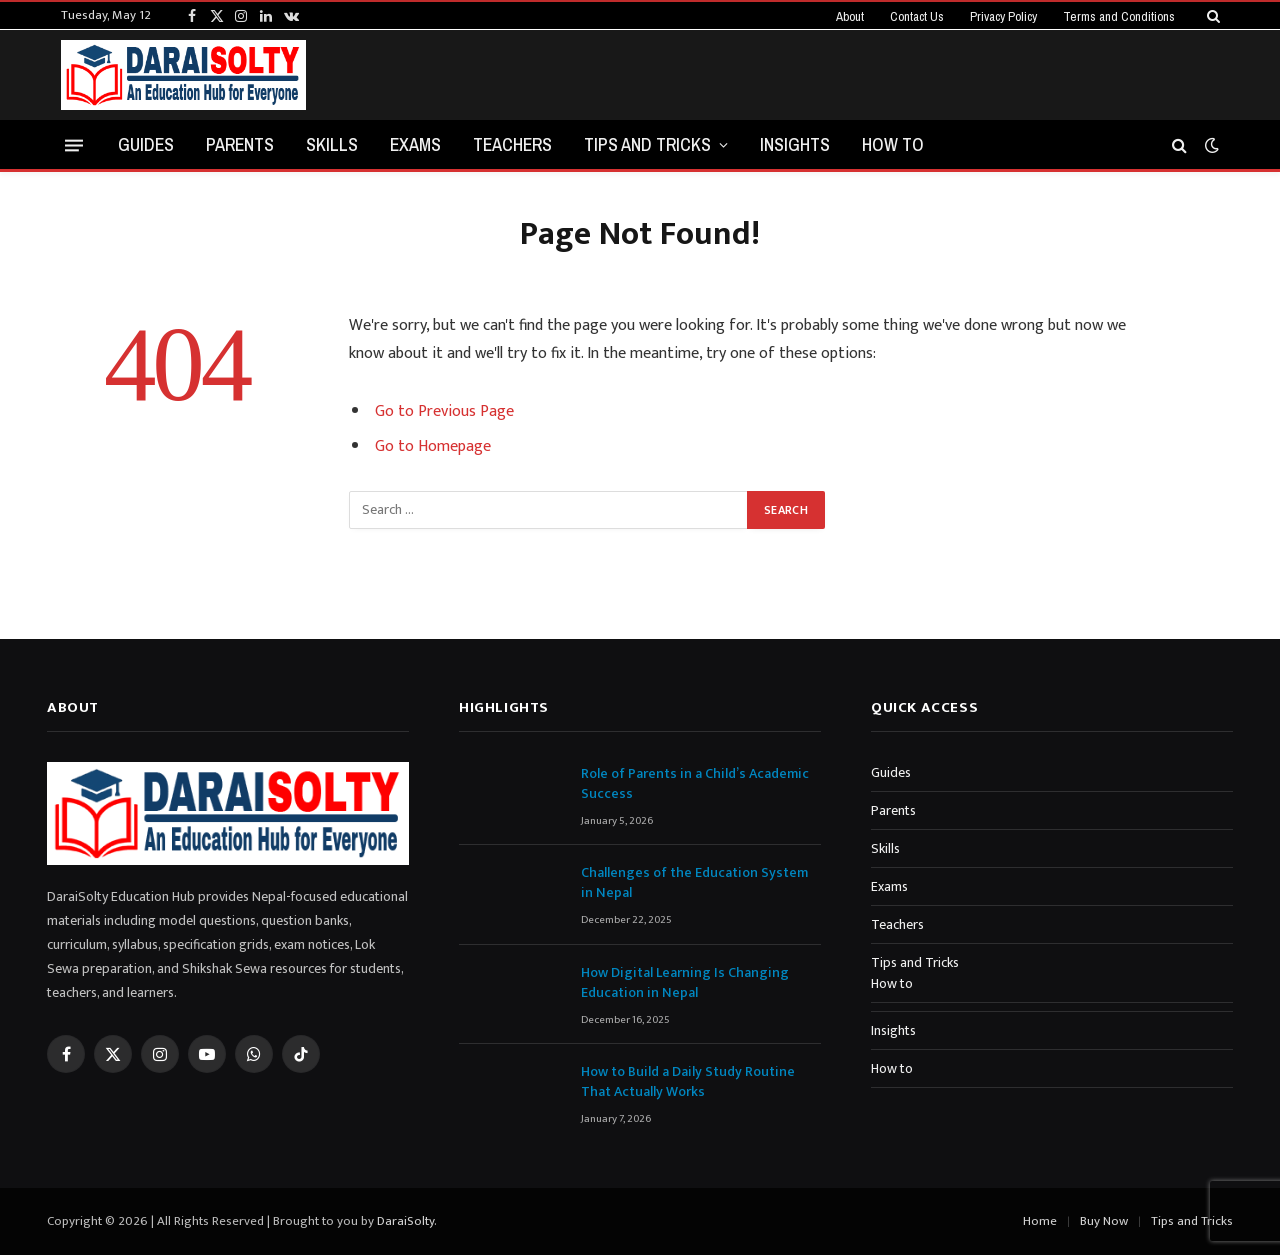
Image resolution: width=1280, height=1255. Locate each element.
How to (893, 144)
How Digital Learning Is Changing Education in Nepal (685, 983)
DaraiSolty (405, 1221)
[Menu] (74, 144)
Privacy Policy (1003, 16)
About (850, 16)
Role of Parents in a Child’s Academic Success (695, 784)
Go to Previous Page (444, 411)
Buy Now (1104, 1221)
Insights (795, 144)
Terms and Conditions (1119, 16)
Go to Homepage (433, 446)
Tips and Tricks (647, 144)
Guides (146, 144)
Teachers (512, 144)
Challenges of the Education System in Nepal (694, 883)
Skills (332, 144)
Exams (415, 144)
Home (1040, 1221)
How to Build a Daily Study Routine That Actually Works (688, 1082)
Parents (240, 144)
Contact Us (917, 16)
